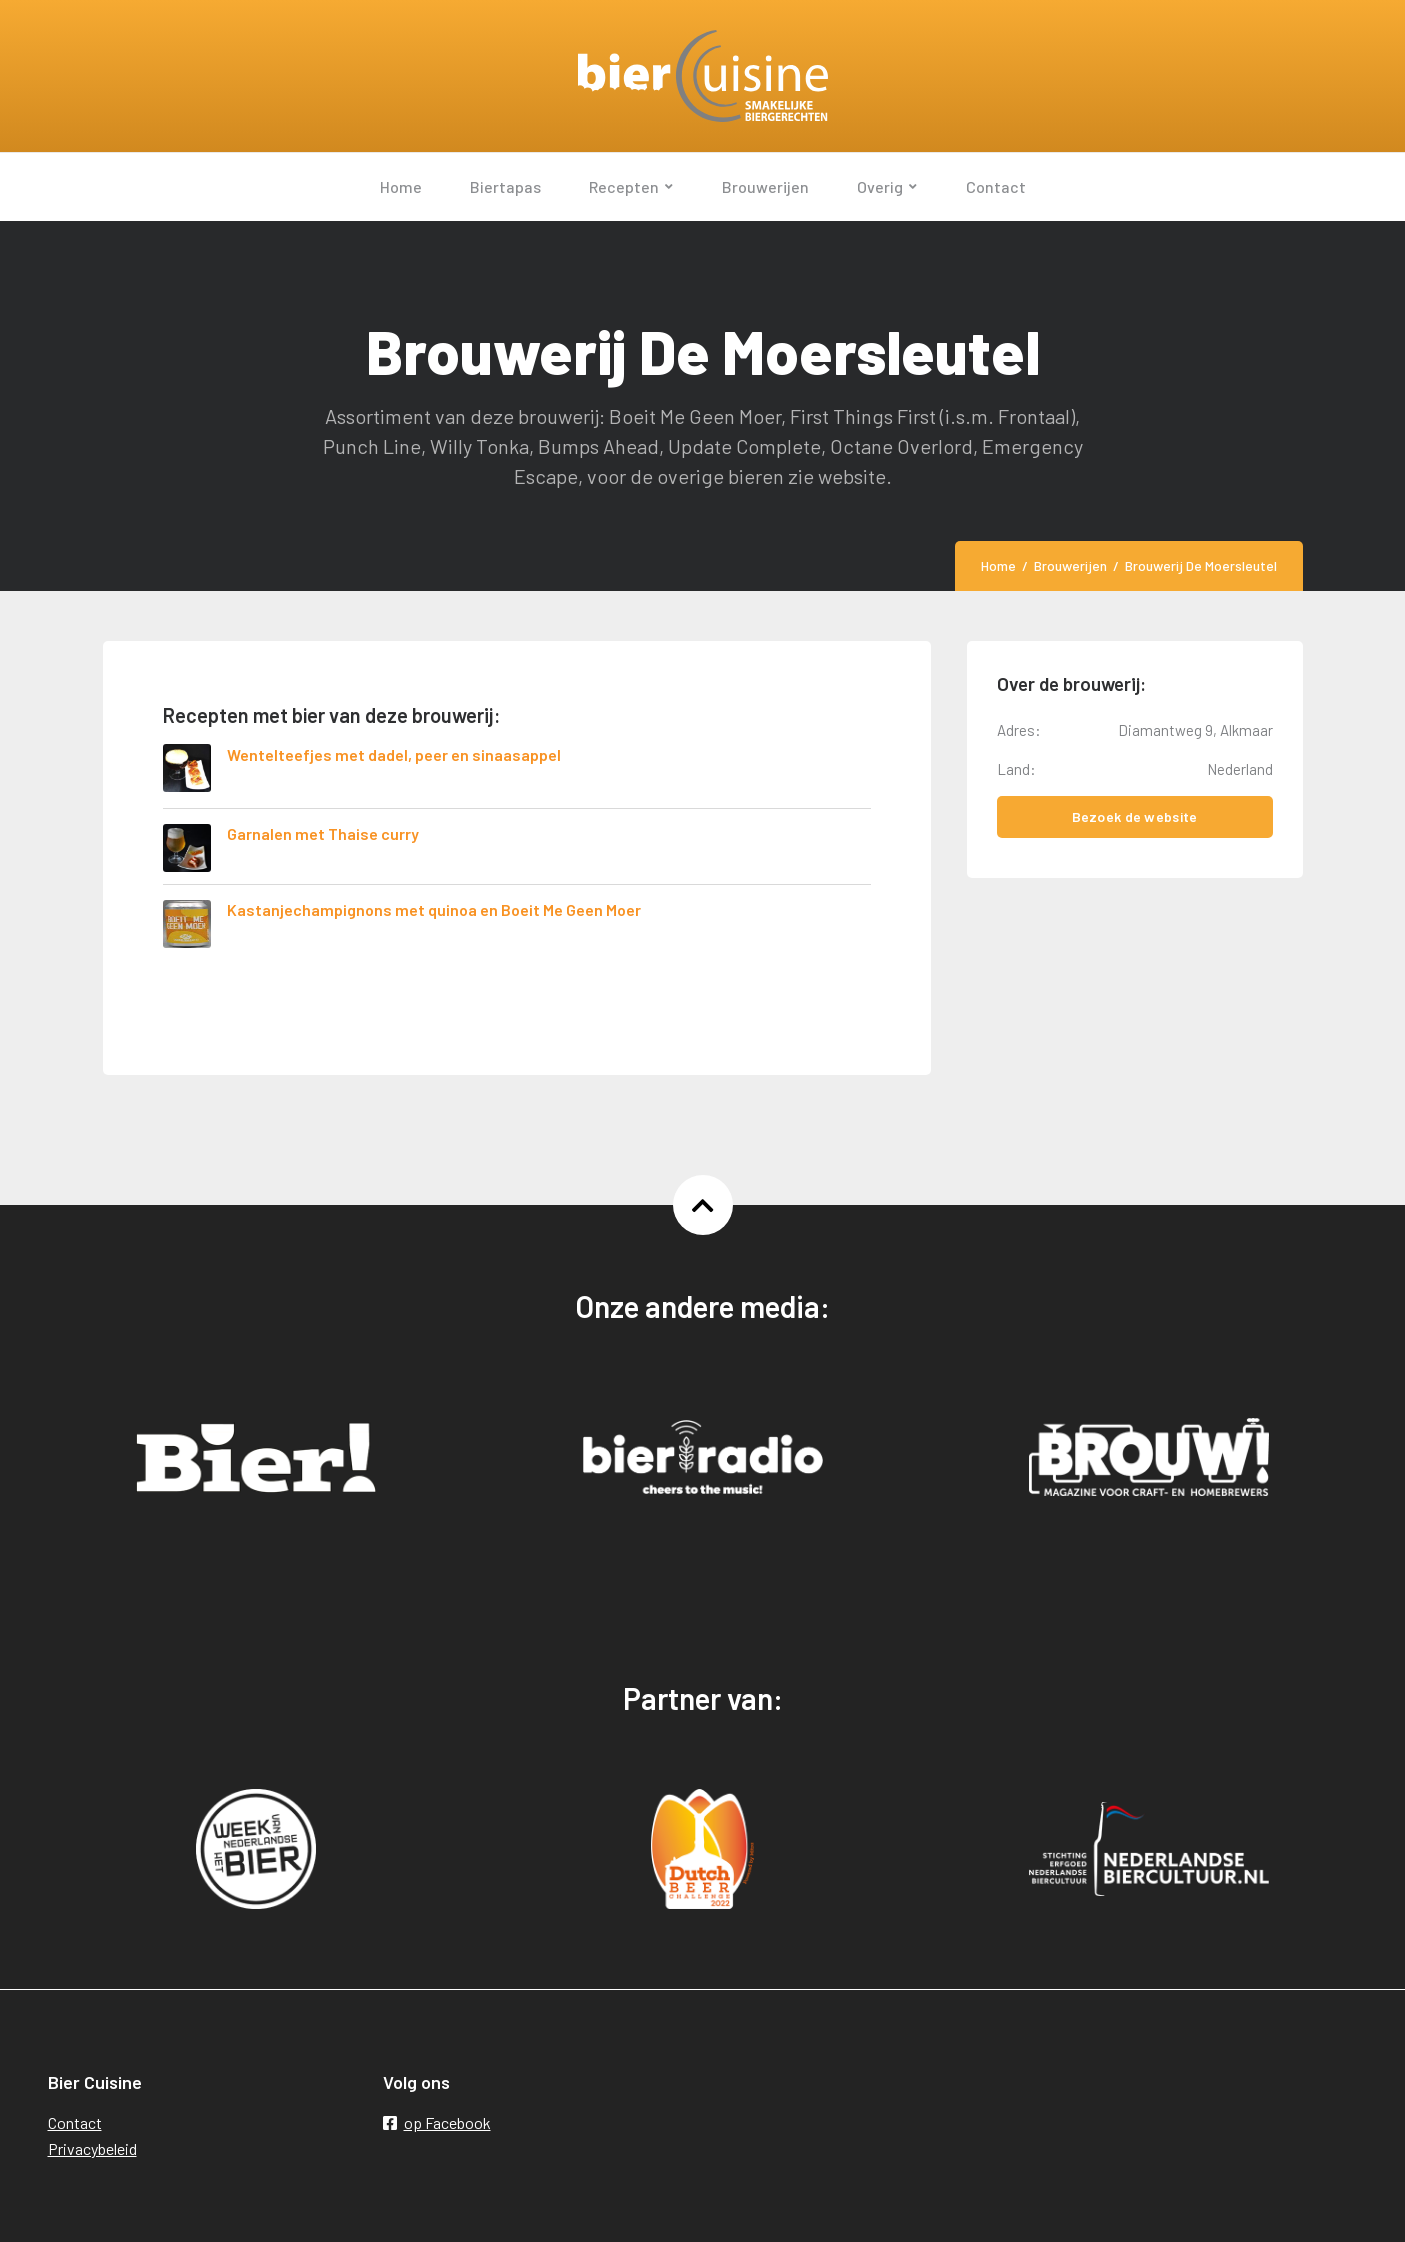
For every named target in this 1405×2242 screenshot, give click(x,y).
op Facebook (437, 2122)
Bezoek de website (1135, 816)
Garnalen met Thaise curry (323, 833)
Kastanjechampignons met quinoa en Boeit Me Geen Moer (434, 909)
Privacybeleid (92, 2148)
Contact (75, 2122)
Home (998, 565)
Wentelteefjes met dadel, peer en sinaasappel (394, 754)
